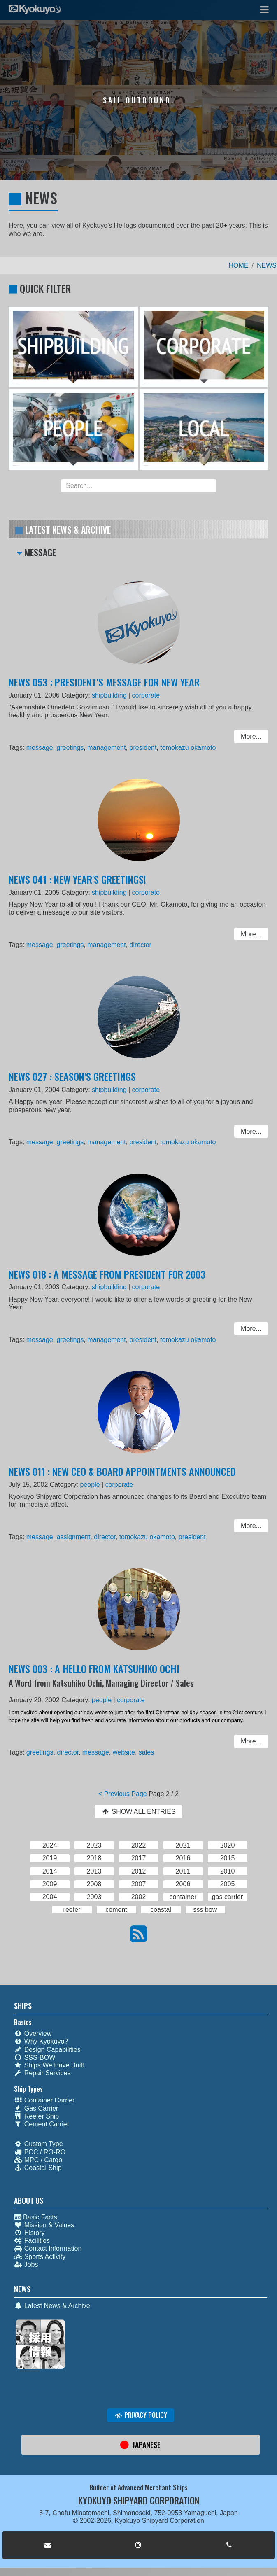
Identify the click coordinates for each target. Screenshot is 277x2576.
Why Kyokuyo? (41, 2041)
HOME (239, 265)
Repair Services (42, 2073)
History (29, 2232)
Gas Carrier (36, 2108)
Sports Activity (39, 2256)
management (108, 747)
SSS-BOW (35, 2057)
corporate (145, 698)
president (143, 747)
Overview (33, 2033)
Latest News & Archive (52, 2305)
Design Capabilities (47, 2049)
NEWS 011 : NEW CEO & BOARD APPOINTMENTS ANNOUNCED (122, 1475)
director (140, 945)
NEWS (267, 265)
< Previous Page (122, 1793)
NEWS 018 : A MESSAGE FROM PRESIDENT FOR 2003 (108, 1277)
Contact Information (48, 2248)
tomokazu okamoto (185, 747)
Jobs (26, 2264)
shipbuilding (110, 698)
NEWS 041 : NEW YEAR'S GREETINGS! (80, 883)
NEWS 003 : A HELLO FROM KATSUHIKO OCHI (96, 1673)
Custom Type (38, 2143)
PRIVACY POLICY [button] (140, 2415)
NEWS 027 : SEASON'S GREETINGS (75, 1080)
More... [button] (245, 737)
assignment (77, 1537)
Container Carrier (44, 2100)
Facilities (32, 2240)
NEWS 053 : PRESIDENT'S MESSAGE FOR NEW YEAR (106, 685)
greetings (74, 747)
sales (146, 1752)
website (124, 1752)
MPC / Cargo (38, 2159)
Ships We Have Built (49, 2065)
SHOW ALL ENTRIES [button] (138, 1811)
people (92, 1487)
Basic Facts (35, 2217)
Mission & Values (44, 2224)
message (45, 747)
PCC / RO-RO (39, 2152)
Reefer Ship (36, 2116)
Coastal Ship (38, 2167)
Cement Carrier (41, 2124)
